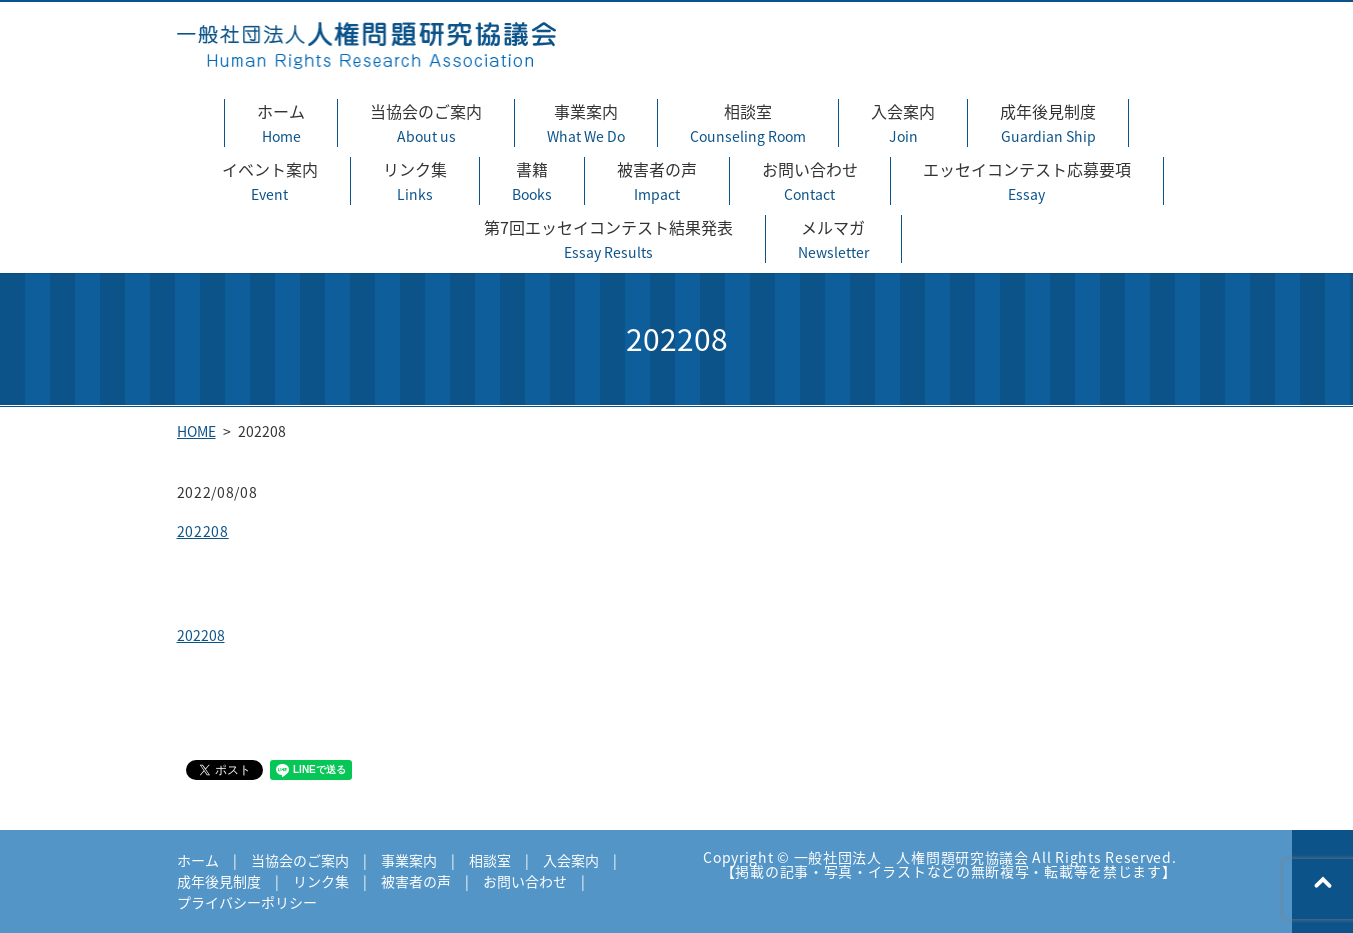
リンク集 (415, 181)
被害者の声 (657, 181)
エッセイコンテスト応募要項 (1027, 181)
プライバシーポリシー (247, 902)
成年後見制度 (1048, 123)
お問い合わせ (810, 181)
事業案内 (586, 123)
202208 (203, 531)
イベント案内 (270, 181)
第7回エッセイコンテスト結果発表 (608, 239)
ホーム (281, 123)
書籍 (532, 181)
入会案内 (903, 123)
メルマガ (833, 239)
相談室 (748, 123)
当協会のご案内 (426, 123)
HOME (196, 431)
